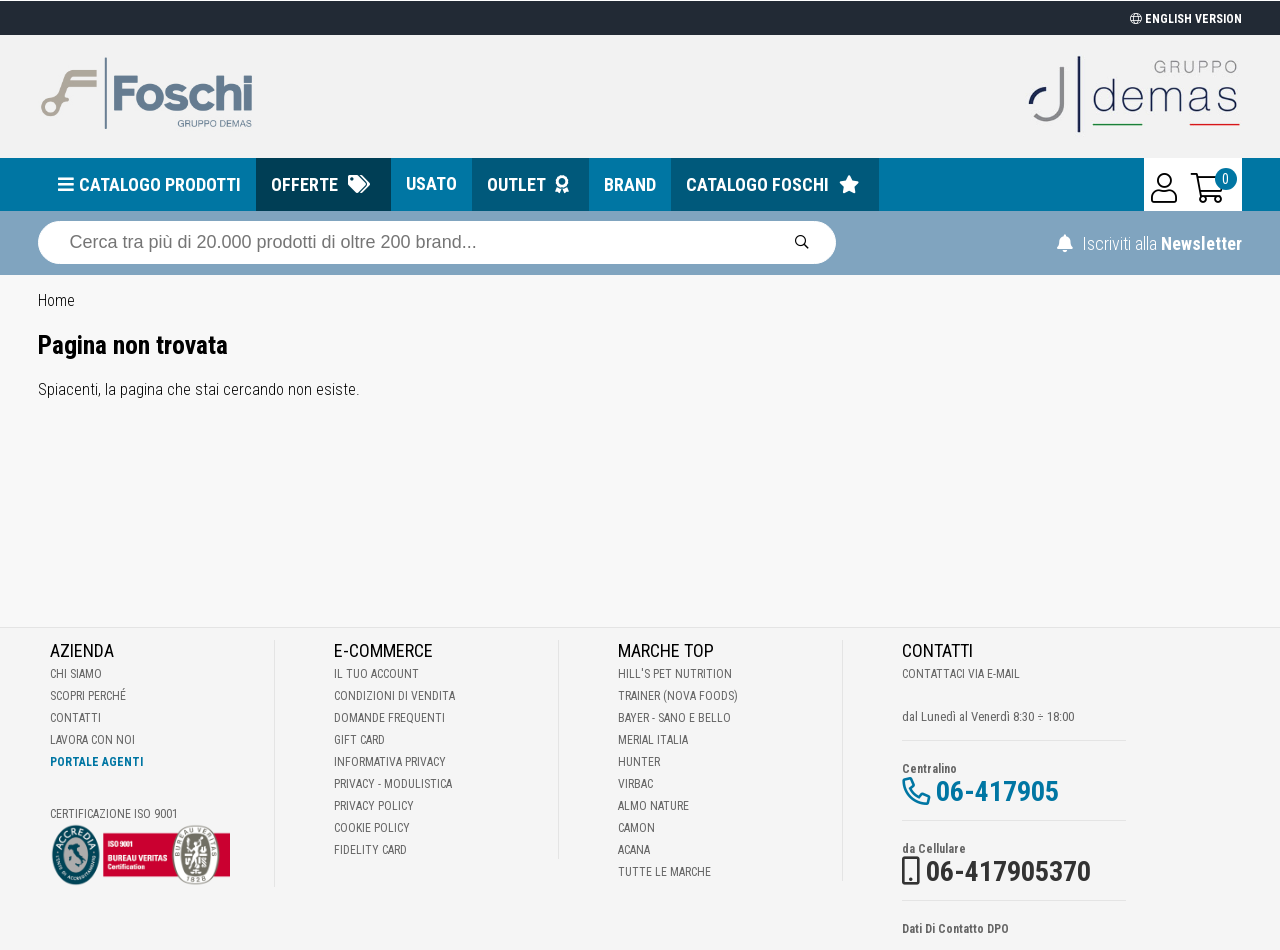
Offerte (304, 184)
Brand (630, 184)
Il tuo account (376, 674)
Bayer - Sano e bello (674, 718)
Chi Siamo (76, 674)
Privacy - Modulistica (393, 784)
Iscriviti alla (1149, 243)
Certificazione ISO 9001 (114, 814)
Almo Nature (653, 806)
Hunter (639, 762)
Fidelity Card (370, 850)
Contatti (75, 718)
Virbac (635, 784)
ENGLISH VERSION (1186, 19)
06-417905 (997, 791)
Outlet (516, 184)
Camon (636, 828)
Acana (634, 850)
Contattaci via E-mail (961, 674)
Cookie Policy (372, 828)
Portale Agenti (96, 762)
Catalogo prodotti (160, 184)
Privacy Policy (374, 806)
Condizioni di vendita (394, 696)
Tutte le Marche (664, 872)
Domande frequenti (389, 718)
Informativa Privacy (390, 762)
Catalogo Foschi (757, 184)
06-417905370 (1008, 871)
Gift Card (359, 740)
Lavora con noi (92, 740)
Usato (431, 183)
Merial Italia (653, 740)
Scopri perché (88, 696)
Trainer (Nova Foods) (678, 696)
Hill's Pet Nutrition (675, 674)
